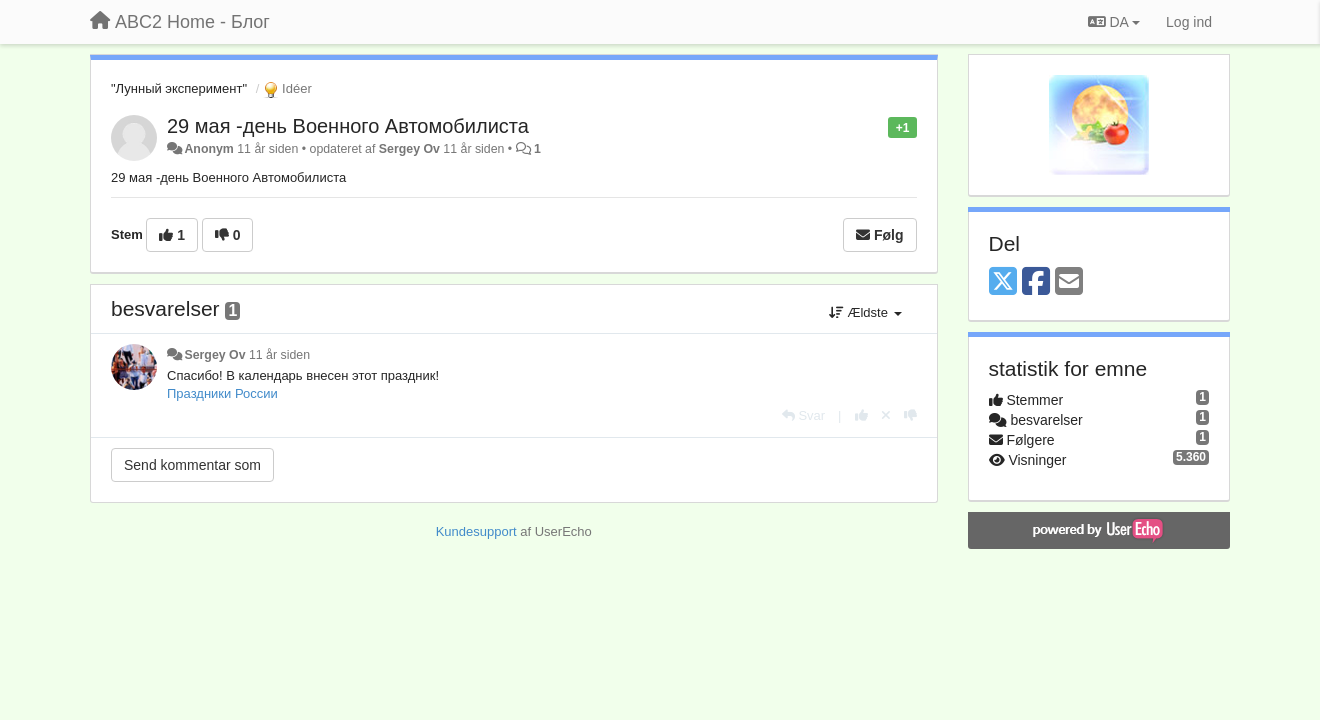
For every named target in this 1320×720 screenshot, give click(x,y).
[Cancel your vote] (886, 415)
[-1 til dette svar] (910, 415)
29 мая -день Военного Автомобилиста (348, 126)
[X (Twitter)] (1003, 282)
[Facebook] (1036, 282)
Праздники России (222, 393)
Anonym (208, 149)
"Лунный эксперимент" (179, 88)
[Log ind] (1189, 22)
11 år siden (279, 355)
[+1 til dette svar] (861, 415)
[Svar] (803, 415)
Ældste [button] (865, 312)
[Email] (1069, 282)
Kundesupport (476, 531)
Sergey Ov (409, 149)
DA (1114, 22)
